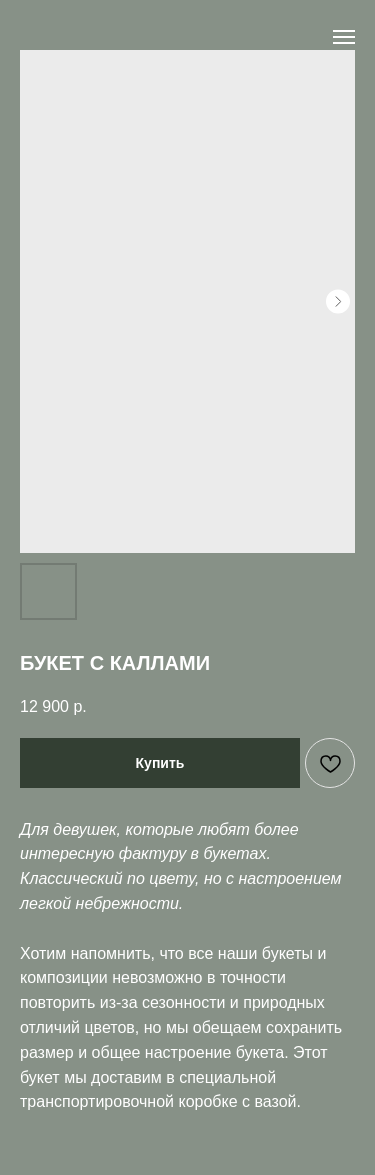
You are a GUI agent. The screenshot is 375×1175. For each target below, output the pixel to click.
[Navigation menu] (344, 37)
